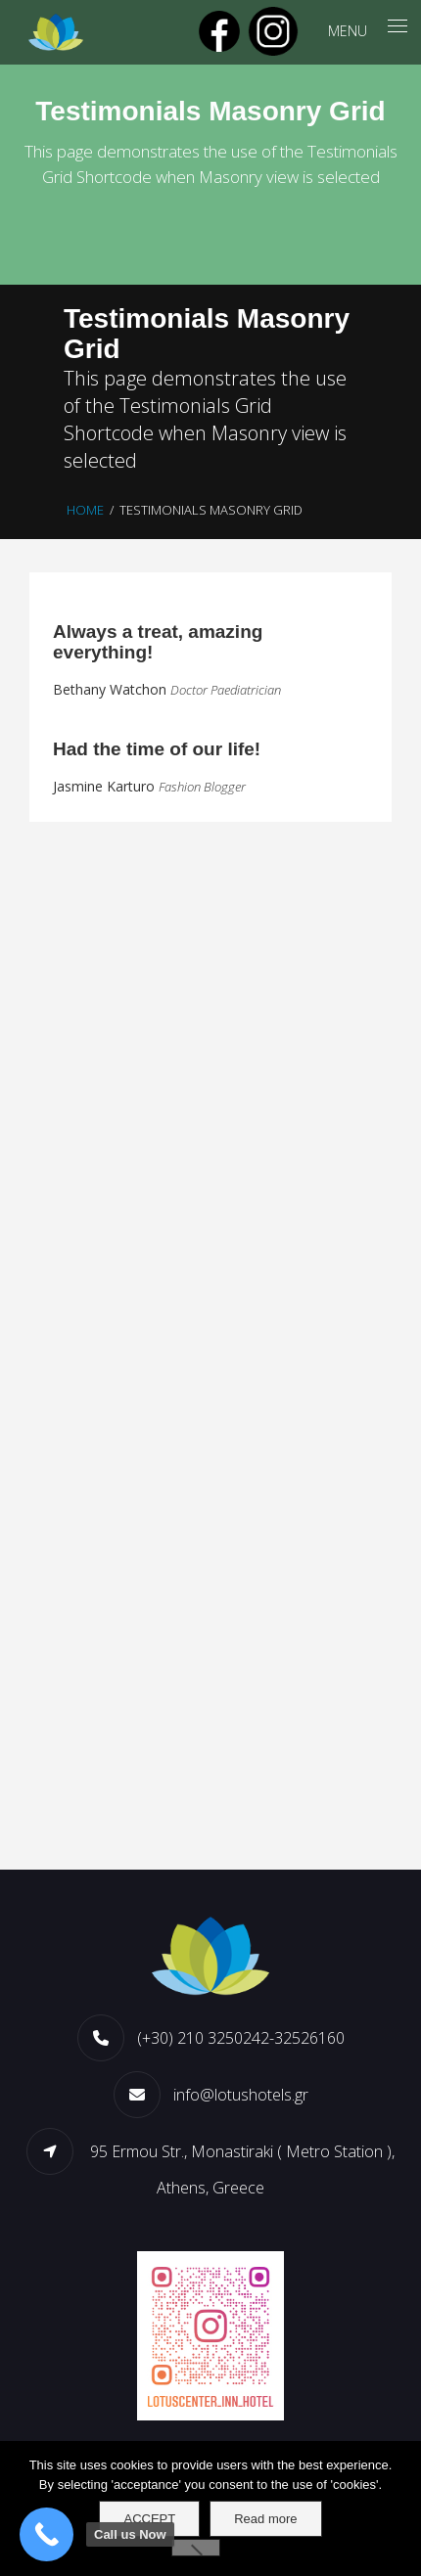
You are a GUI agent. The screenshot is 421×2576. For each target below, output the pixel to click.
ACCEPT (149, 2518)
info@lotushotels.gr (240, 2094)
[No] (195, 2547)
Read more (265, 2518)
